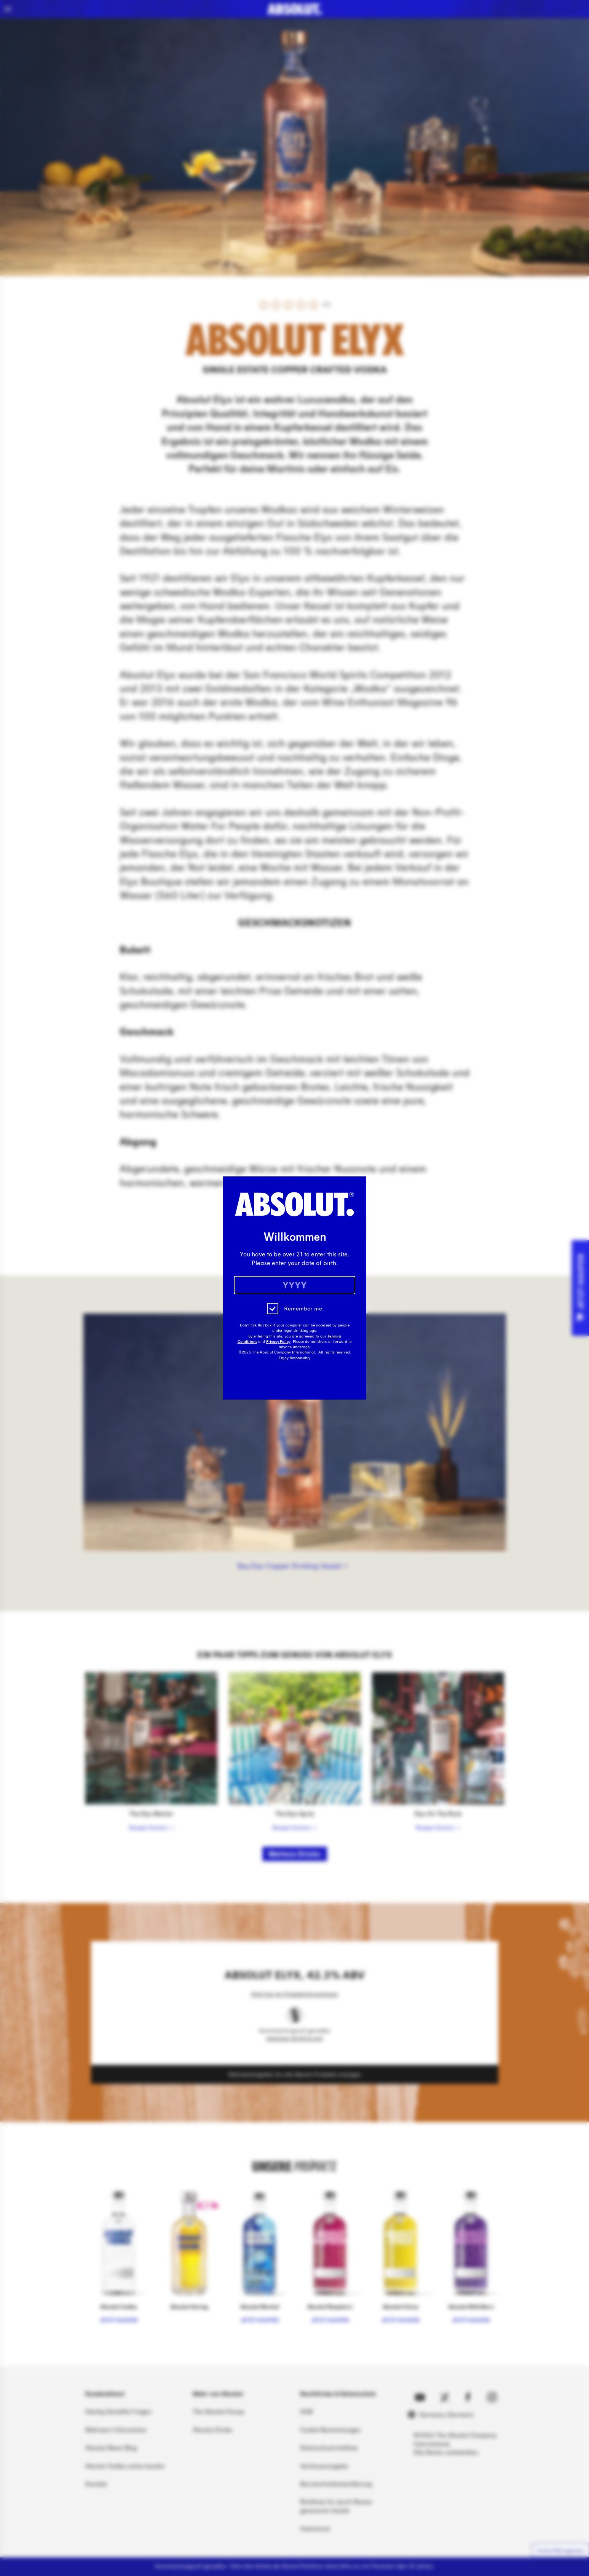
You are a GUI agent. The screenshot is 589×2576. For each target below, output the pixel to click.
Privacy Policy (278, 1341)
